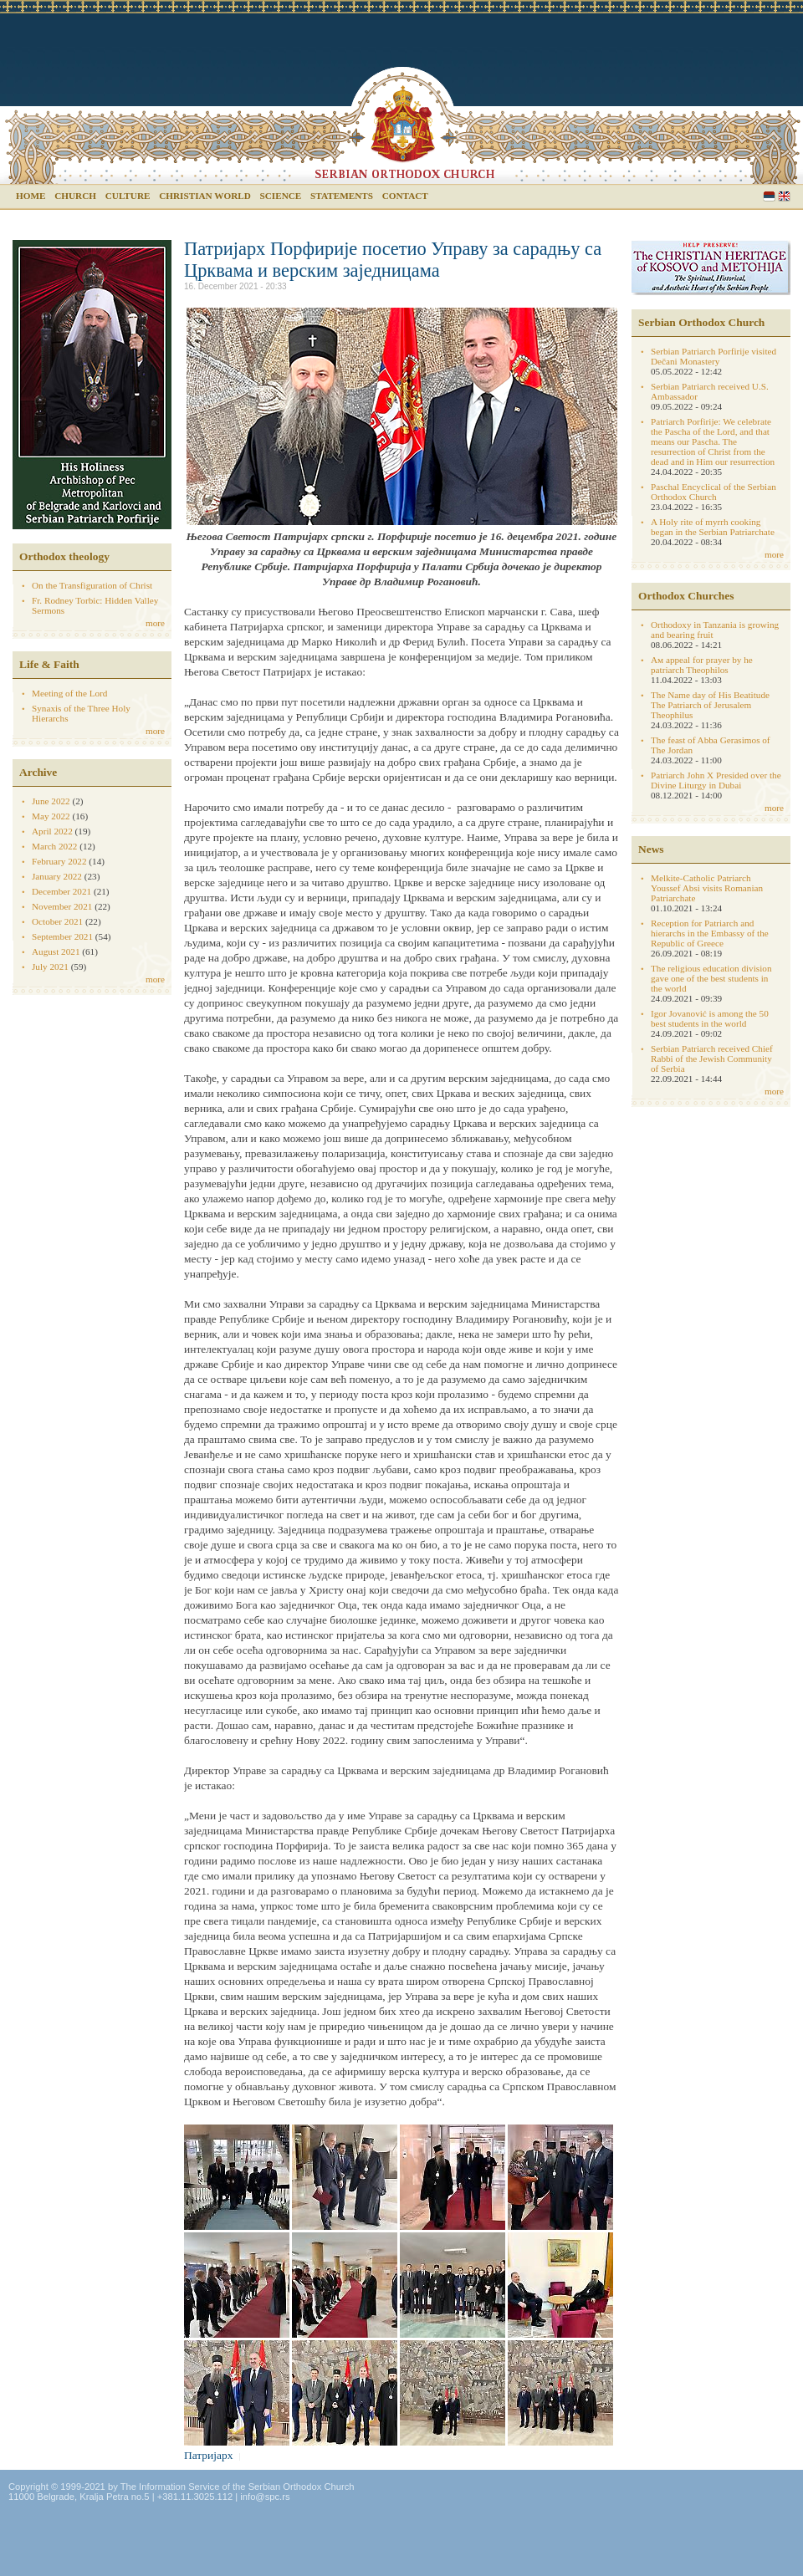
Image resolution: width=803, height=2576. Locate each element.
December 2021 (61, 891)
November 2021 (62, 906)
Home (30, 196)
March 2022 (54, 846)
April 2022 (52, 831)
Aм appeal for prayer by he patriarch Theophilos (702, 665)
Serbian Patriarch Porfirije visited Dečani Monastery (713, 356)
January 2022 (57, 876)
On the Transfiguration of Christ (92, 585)
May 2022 (51, 816)
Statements (341, 196)
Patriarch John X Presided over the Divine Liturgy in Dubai (716, 780)
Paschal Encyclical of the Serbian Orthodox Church (713, 492)
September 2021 (62, 936)
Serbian (769, 196)
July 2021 (50, 967)
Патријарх (208, 2455)
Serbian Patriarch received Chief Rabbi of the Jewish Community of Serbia (712, 1058)
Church (75, 196)
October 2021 (57, 921)
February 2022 (59, 861)
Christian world (205, 196)
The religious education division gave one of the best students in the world (711, 978)
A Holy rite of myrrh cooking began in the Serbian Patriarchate (713, 527)
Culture (128, 196)
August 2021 (56, 951)
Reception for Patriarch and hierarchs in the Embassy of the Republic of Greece (710, 933)
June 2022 (51, 801)
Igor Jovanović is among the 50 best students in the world (710, 1018)
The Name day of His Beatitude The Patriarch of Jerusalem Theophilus (710, 705)
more (155, 623)
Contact (405, 196)
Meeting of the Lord (69, 693)
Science (281, 196)
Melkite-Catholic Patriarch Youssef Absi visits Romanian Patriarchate (707, 888)
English (784, 196)
